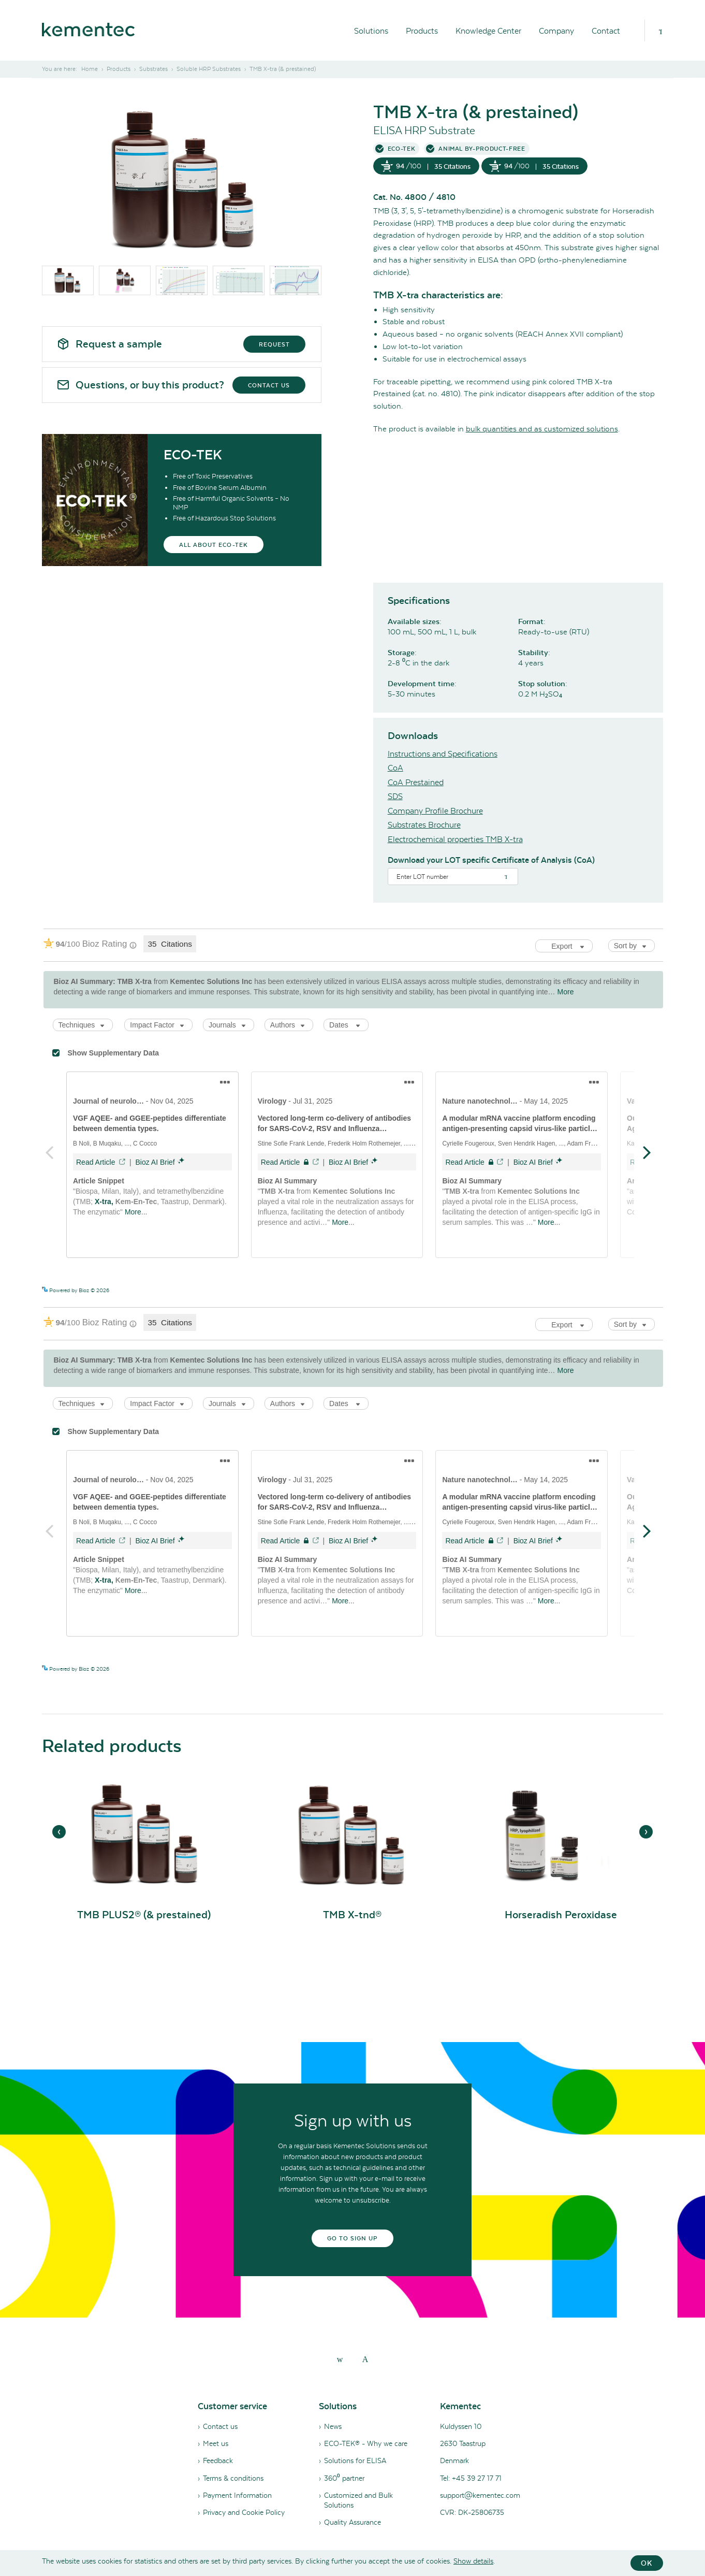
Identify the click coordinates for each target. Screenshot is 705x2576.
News (333, 2426)
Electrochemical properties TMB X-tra (455, 839)
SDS (395, 796)
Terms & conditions (233, 2478)
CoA (395, 768)
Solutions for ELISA (355, 2460)
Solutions (371, 31)
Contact (606, 31)
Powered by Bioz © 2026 (75, 1290)
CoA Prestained (416, 782)
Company (556, 31)
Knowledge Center (488, 31)
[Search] (660, 30)
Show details (473, 2561)
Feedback (218, 2460)
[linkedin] (340, 2359)
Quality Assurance (352, 2522)
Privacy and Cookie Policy (244, 2512)
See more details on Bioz (633, 1289)
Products (422, 31)
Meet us (215, 2443)
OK (647, 2563)
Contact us (269, 385)
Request (274, 344)
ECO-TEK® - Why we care (365, 2443)
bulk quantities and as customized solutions (542, 428)
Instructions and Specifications (442, 754)
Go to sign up (352, 2238)
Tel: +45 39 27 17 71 (471, 2478)
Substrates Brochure (424, 825)
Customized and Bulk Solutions (358, 2500)
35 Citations (452, 166)
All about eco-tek (213, 544)
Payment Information (237, 2495)
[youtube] (365, 2359)
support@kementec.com (480, 2495)
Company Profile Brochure (435, 811)
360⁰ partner (344, 2478)
